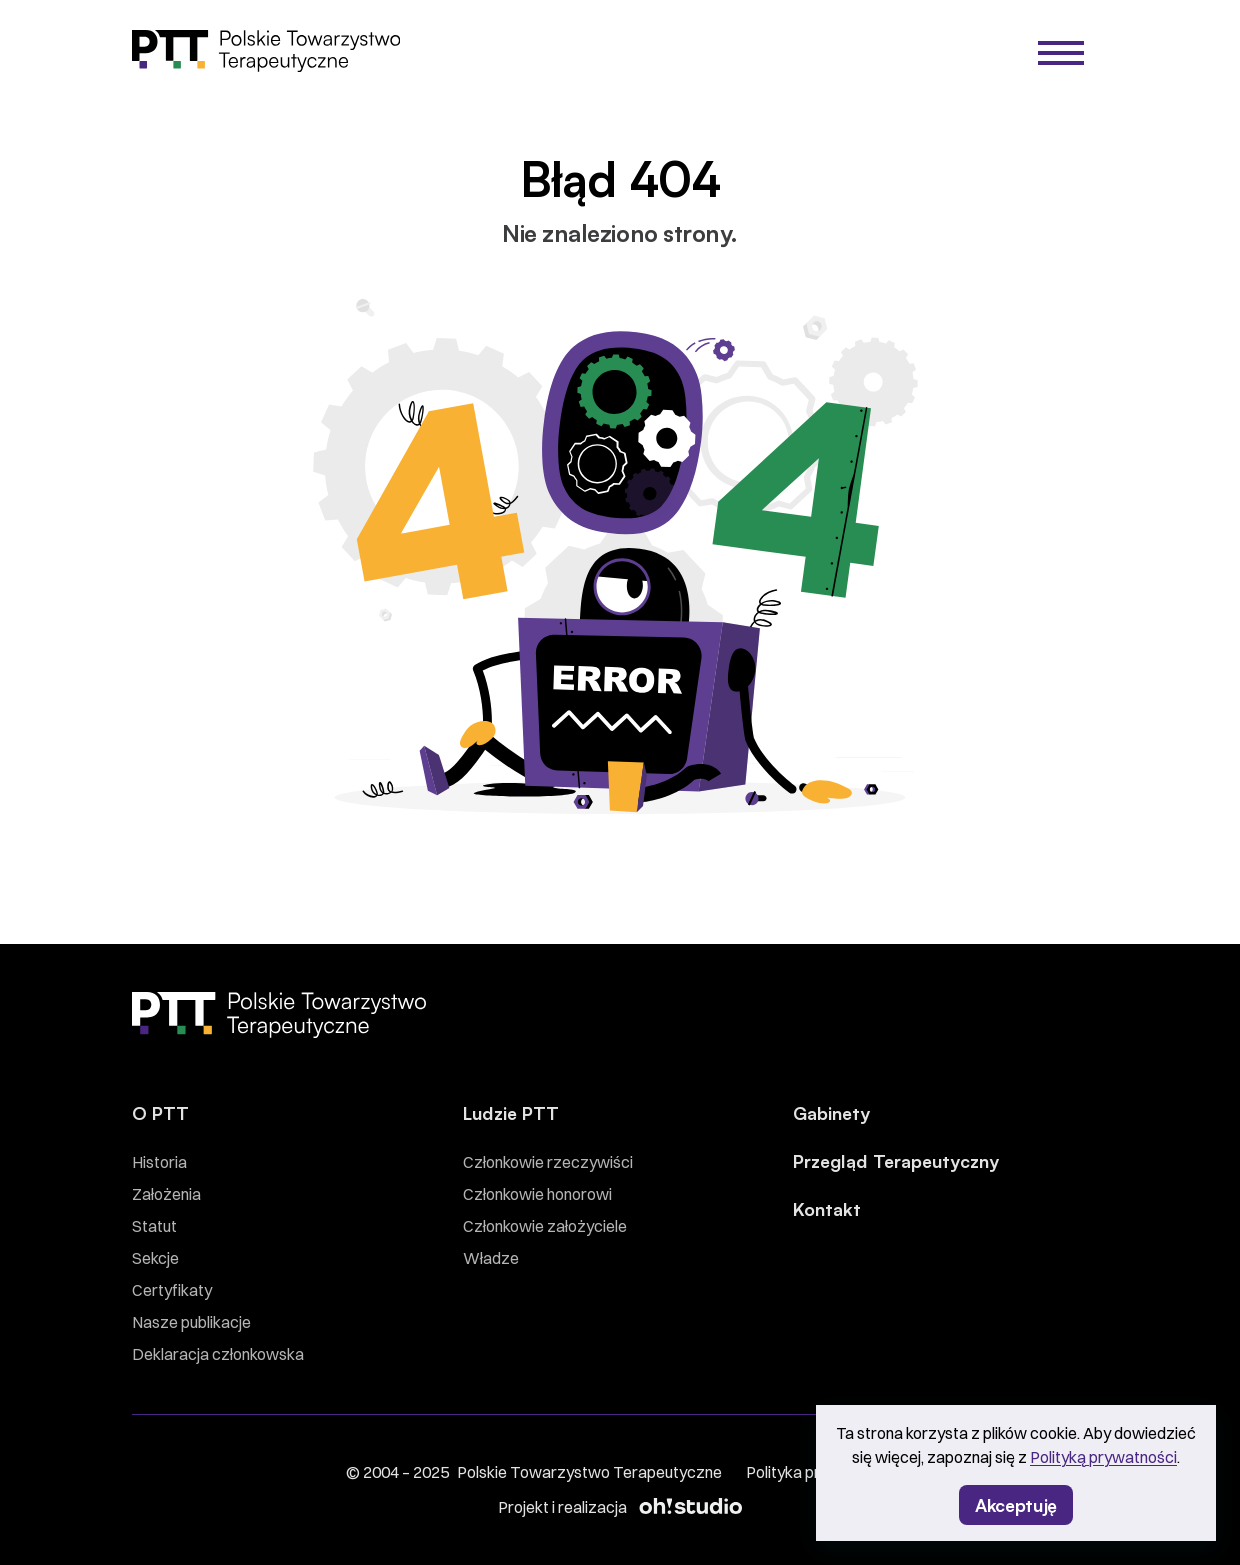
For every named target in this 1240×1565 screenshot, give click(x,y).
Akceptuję (1016, 1504)
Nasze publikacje (191, 1322)
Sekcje (155, 1258)
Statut (154, 1226)
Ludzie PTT (511, 1112)
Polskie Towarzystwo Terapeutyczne (589, 1472)
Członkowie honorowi (537, 1194)
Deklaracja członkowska (218, 1354)
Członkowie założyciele (545, 1226)
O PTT (160, 1112)
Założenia (166, 1194)
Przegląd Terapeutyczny (896, 1160)
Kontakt (827, 1208)
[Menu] (1061, 53)
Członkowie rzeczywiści (548, 1162)
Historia (159, 1162)
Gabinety (831, 1112)
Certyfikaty (172, 1290)
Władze (491, 1258)
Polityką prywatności (1103, 1457)
